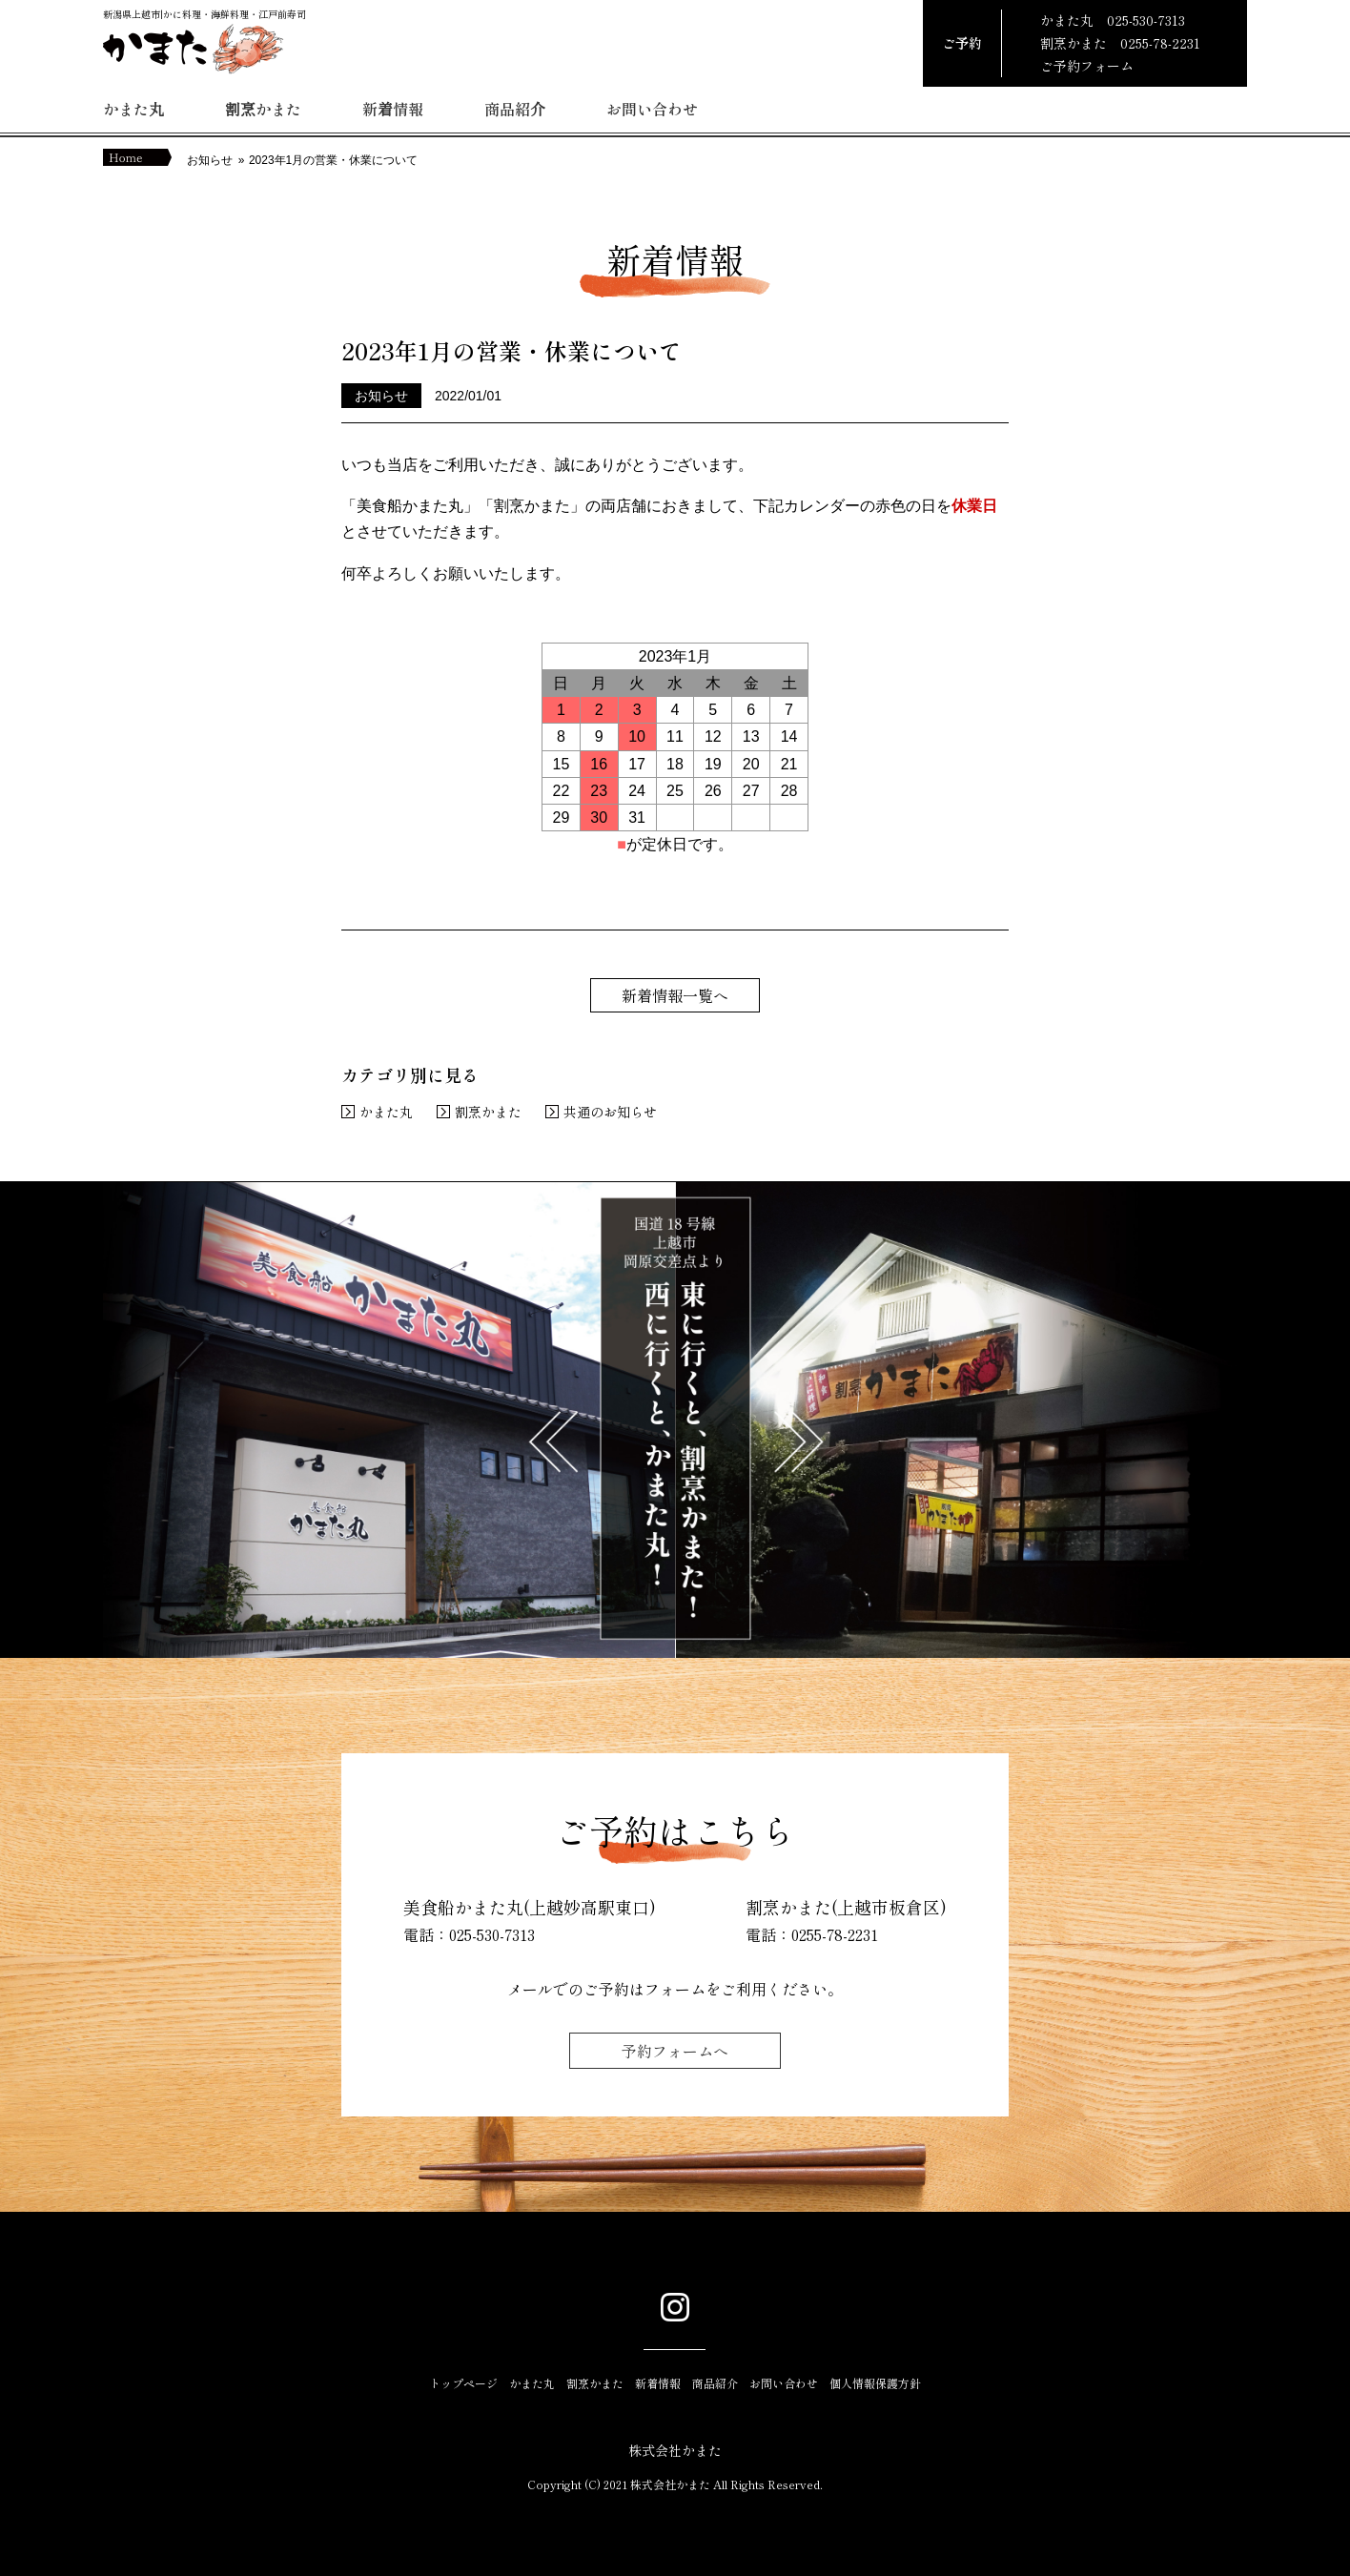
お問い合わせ (652, 108)
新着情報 (392, 108)
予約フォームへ (675, 2050)
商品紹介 (514, 108)
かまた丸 (133, 108)
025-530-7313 (1146, 20)
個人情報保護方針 (875, 2383)
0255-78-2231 (1160, 42)
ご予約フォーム (1087, 65)
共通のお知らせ (610, 1111)
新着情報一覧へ (675, 995)
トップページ (463, 2383)
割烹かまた (263, 108)
